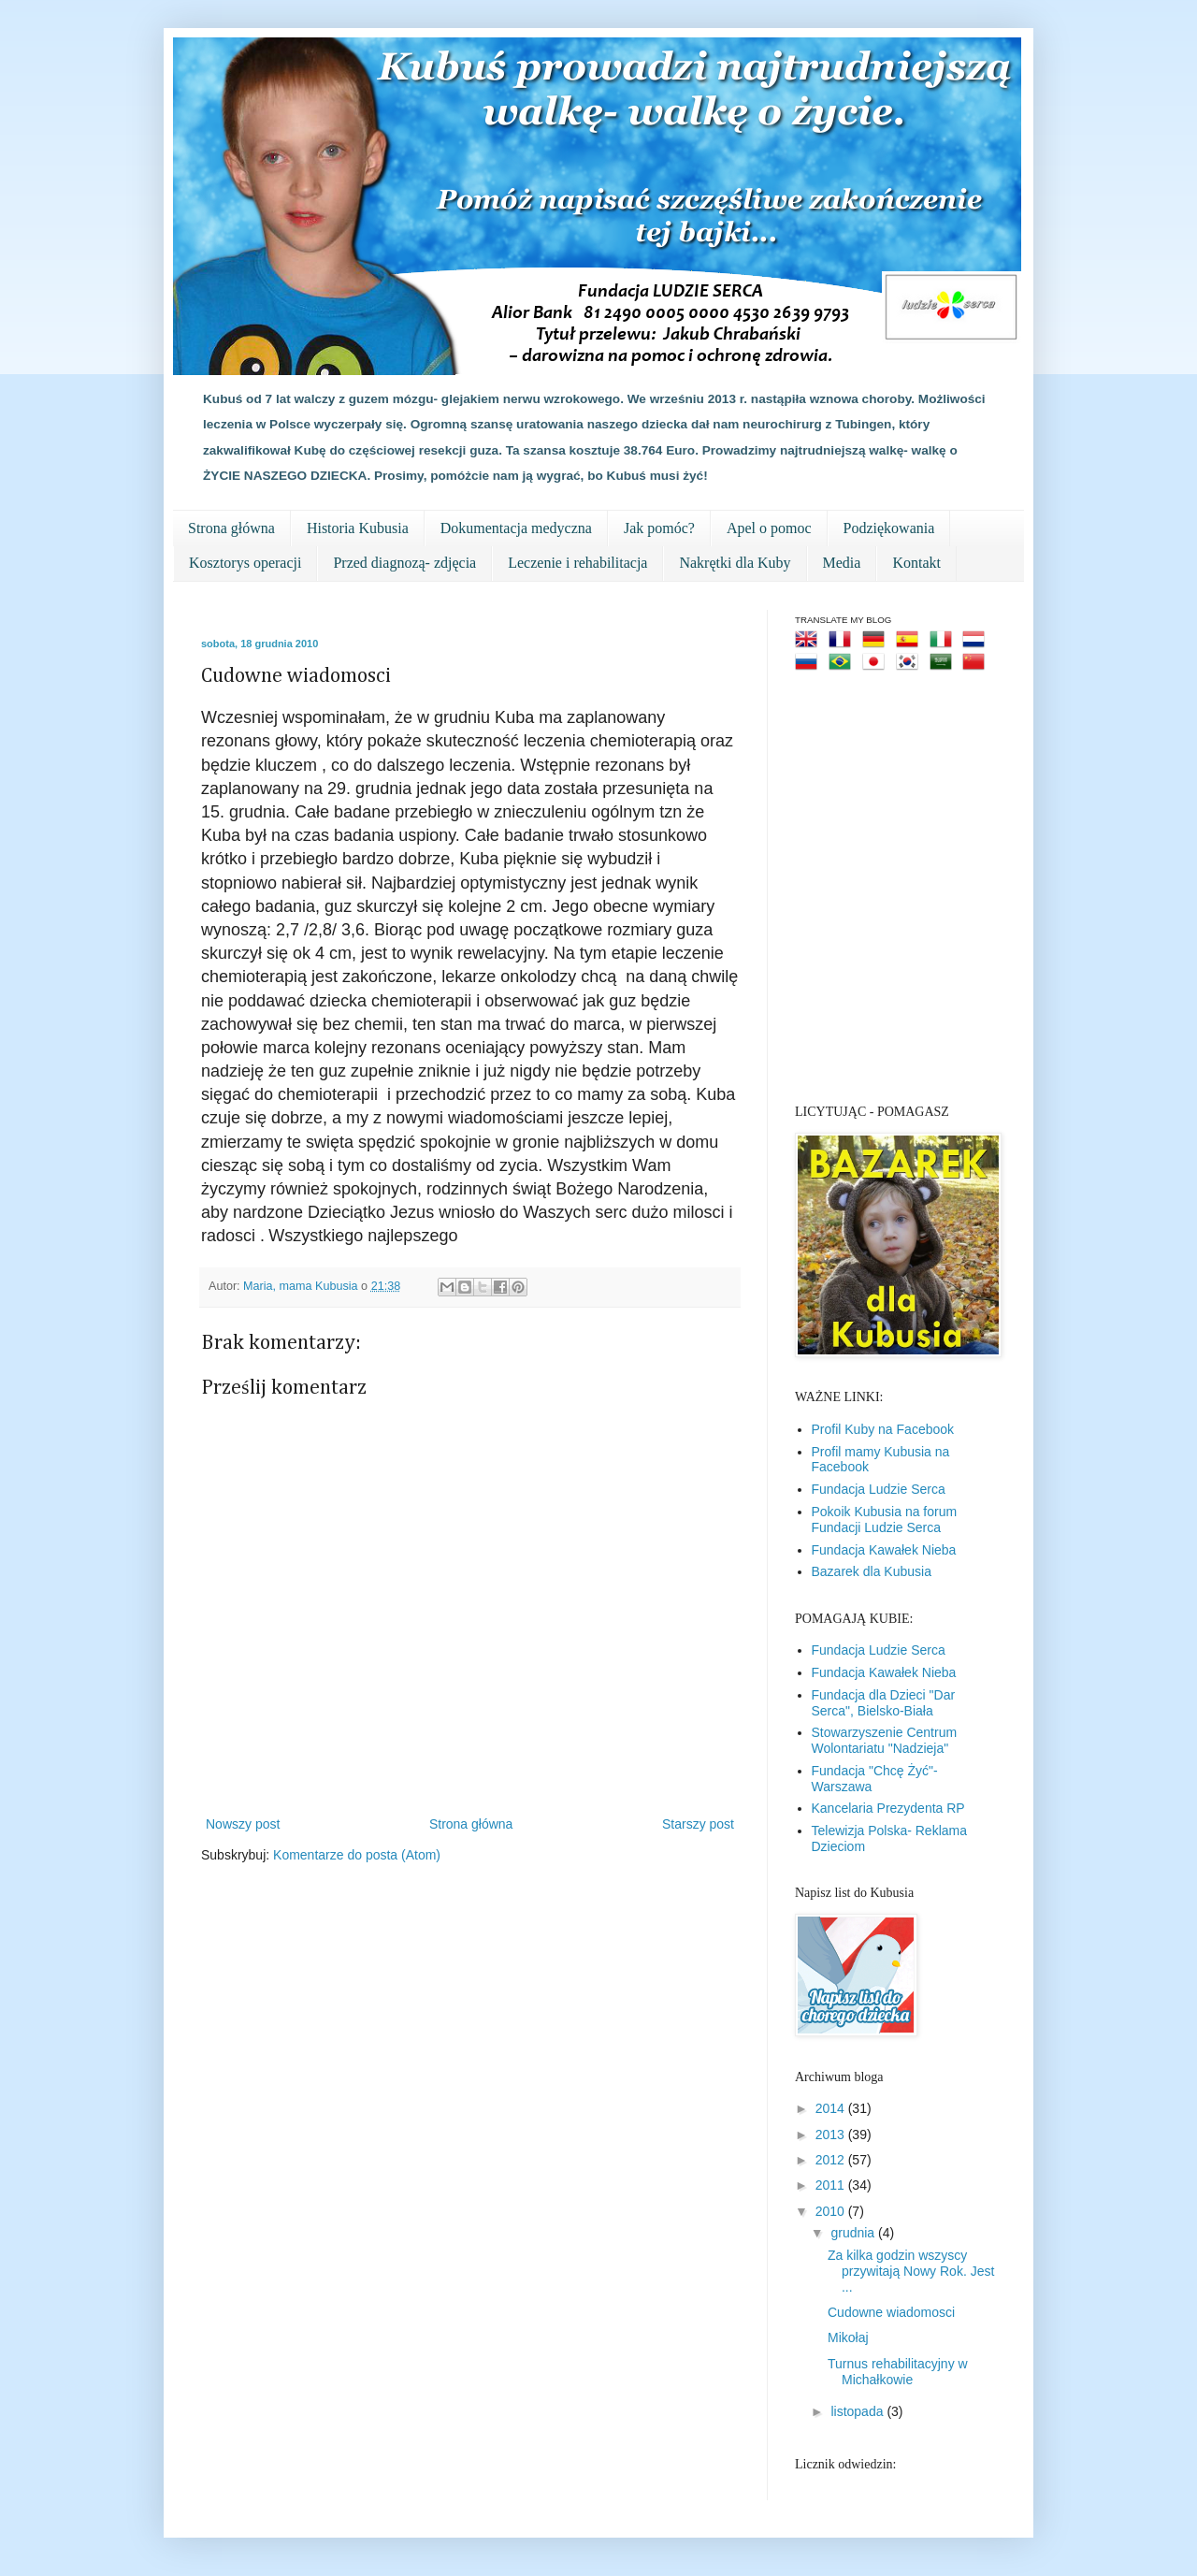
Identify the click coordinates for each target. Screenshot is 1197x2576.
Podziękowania (889, 528)
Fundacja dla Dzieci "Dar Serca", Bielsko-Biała (884, 1702)
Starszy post (698, 1823)
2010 (831, 2211)
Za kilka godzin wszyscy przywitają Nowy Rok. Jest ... (911, 2271)
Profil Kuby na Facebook (883, 1429)
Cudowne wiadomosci (891, 2312)
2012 (831, 2159)
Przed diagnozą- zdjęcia (404, 563)
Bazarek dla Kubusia (871, 1571)
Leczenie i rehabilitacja (577, 563)
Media (842, 563)
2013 (831, 2134)
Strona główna (231, 528)
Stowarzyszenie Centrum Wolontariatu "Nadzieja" (885, 1740)
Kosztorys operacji (245, 563)
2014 (831, 2108)
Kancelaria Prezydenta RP (888, 1808)
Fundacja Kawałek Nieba (884, 1549)
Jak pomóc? (659, 528)
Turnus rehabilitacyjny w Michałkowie (898, 2371)
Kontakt (916, 563)
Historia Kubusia (358, 528)
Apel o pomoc (769, 528)
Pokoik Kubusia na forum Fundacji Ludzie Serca (885, 1519)
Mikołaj (848, 2337)
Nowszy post (243, 1823)
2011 (831, 2185)
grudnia (854, 2232)
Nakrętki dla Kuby (734, 563)
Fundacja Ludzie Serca (878, 1489)
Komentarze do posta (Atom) (356, 1854)
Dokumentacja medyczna (516, 528)
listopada (858, 2411)
